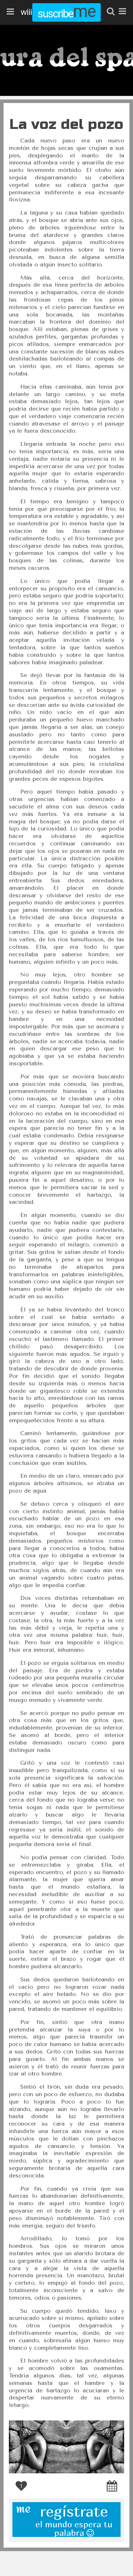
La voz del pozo (66, 124)
